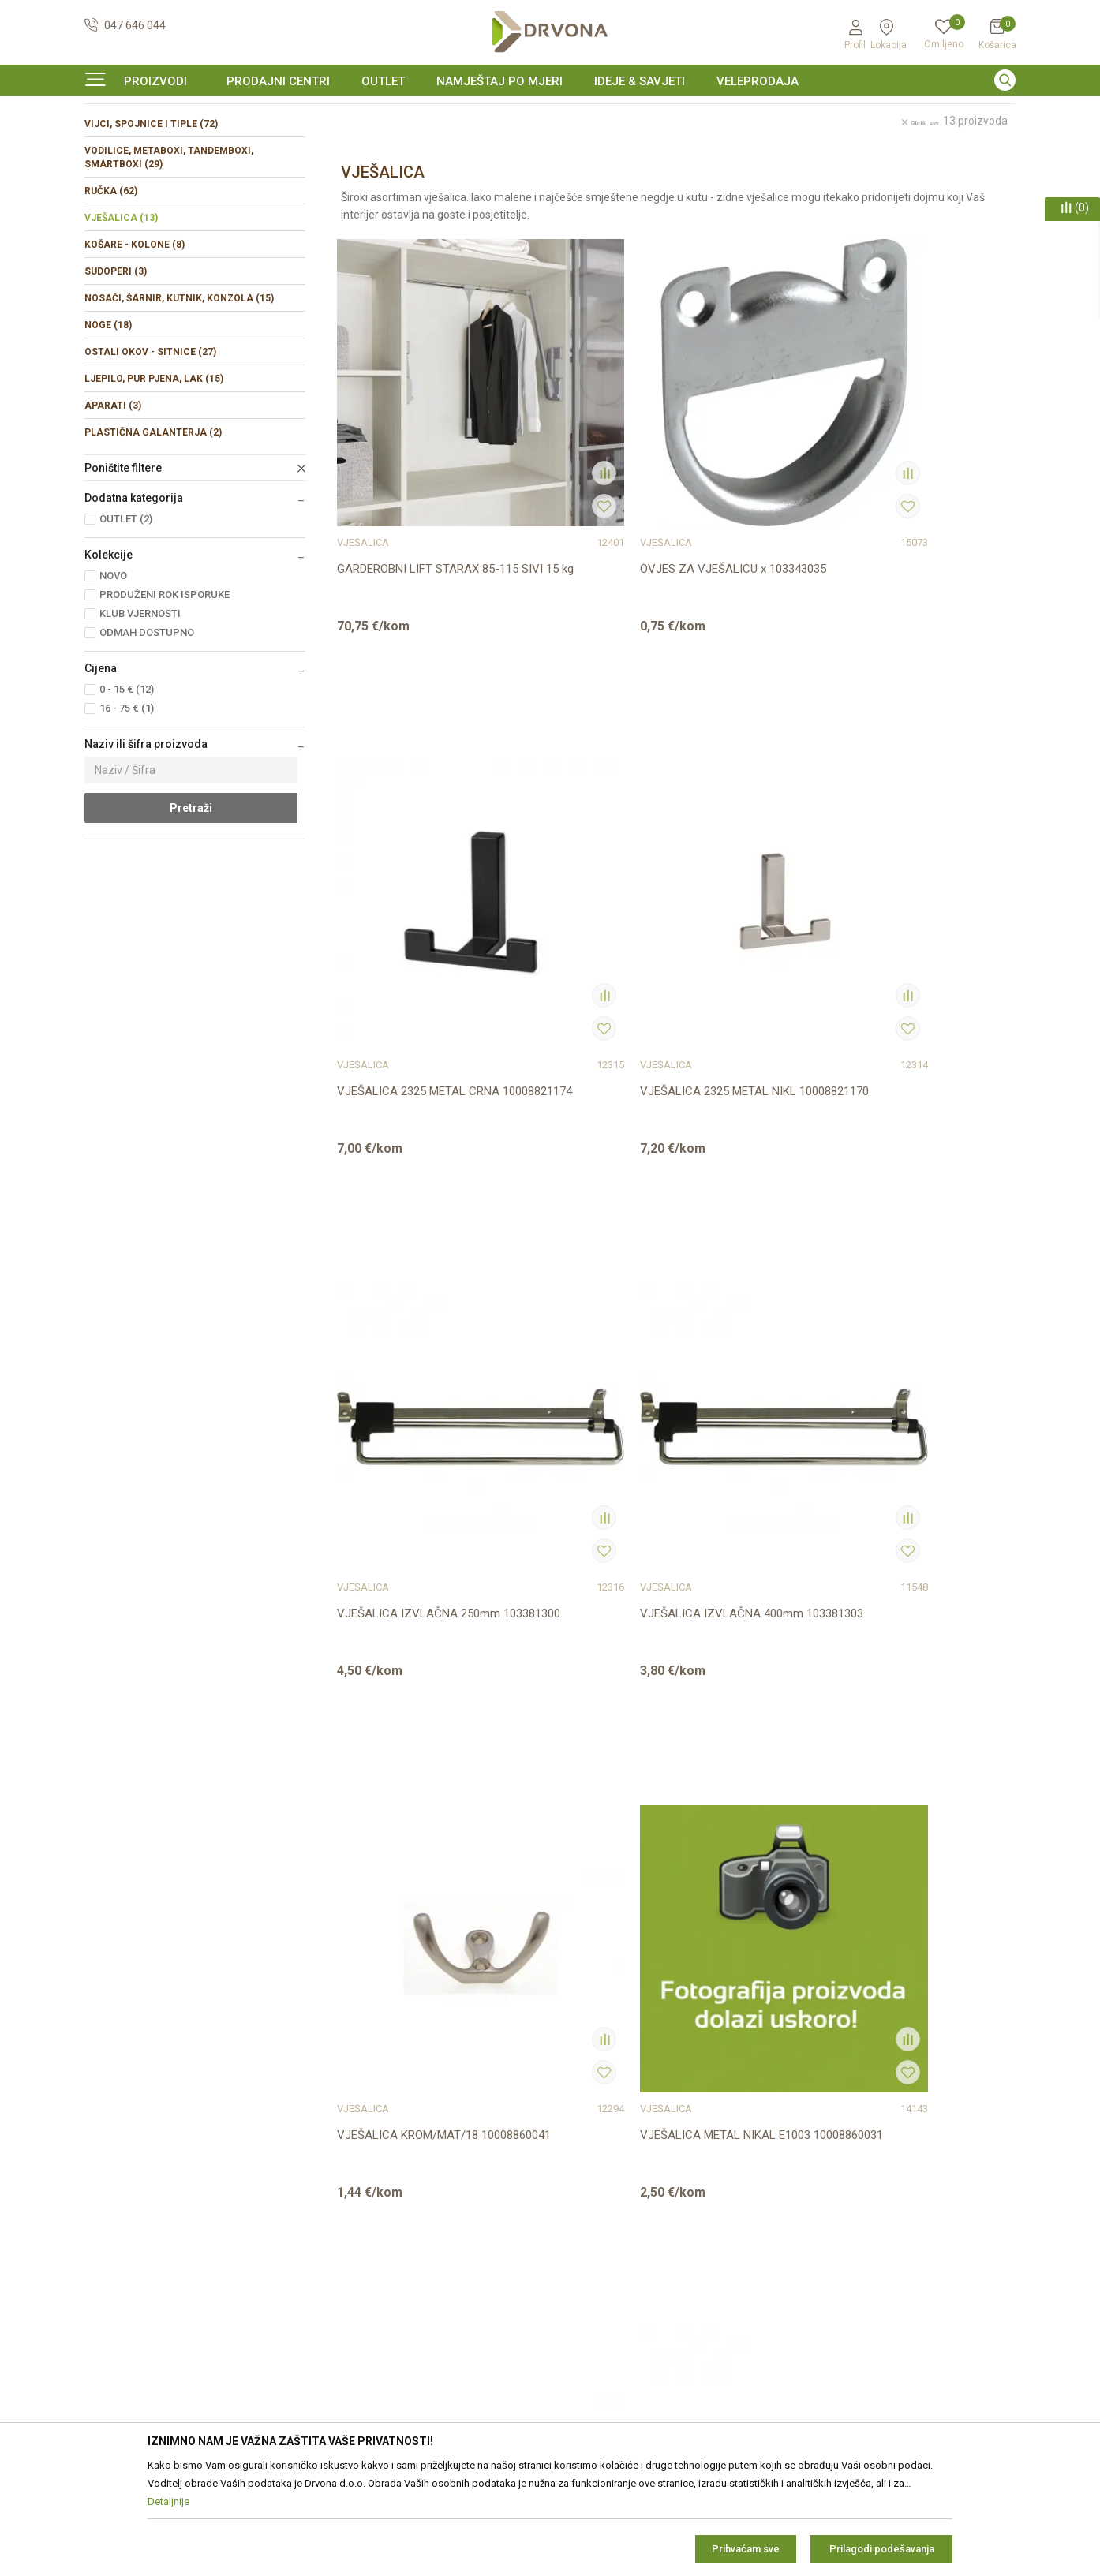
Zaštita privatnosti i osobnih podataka (652, 2129)
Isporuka (580, 2217)
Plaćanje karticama (605, 2262)
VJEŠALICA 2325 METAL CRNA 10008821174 (744, 542)
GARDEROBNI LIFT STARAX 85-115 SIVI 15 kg (408, 542)
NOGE (108, 421)
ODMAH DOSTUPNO (146, 729)
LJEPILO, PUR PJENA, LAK (153, 474)
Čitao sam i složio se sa (890, 2260)
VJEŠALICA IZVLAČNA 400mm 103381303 (569, 938)
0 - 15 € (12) (126, 785)
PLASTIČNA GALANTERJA (153, 528)
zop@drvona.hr (964, 2187)
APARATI (112, 501)
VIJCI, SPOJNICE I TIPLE (151, 220)
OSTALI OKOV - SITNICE (150, 448)
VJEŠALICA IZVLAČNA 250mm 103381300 (397, 938)
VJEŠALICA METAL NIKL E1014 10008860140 (401, 1335)
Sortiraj (697, 179)
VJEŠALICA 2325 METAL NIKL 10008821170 (916, 542)
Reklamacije (588, 2195)
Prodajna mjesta (362, 2151)
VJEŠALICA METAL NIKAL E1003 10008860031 (920, 938)
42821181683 (119, 2229)
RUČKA (110, 287)
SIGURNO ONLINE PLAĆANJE (548, 114)
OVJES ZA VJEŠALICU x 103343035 (572, 542)
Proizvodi (105, 145)
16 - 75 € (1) (126, 804)
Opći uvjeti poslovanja (612, 2107)
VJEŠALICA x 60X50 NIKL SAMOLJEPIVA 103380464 (748, 1335)
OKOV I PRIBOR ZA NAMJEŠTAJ (210, 145)
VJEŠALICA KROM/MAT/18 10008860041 (750, 938)
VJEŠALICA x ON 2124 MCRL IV (412, 1731)
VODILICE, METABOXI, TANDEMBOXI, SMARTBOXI (168, 253)
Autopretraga (627, 179)
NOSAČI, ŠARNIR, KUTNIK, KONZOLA (179, 394)
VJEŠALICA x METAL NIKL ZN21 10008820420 (920, 1335)
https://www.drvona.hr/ (142, 2315)
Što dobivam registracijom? (626, 2306)
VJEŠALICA (121, 314)
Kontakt (340, 2129)
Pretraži (191, 904)
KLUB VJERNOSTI (140, 710)
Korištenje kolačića (604, 2151)
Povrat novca (591, 2240)
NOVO (113, 672)
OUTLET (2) (125, 615)
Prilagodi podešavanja (881, 2549)
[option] (550, 113)
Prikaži (854, 179)
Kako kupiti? (587, 2284)
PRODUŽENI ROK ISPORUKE (164, 691)
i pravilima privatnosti (918, 2266)
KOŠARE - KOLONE (134, 340)
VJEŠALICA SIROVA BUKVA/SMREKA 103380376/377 (561, 1343)
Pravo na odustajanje (611, 2173)
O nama (341, 2107)
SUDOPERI (115, 367)
